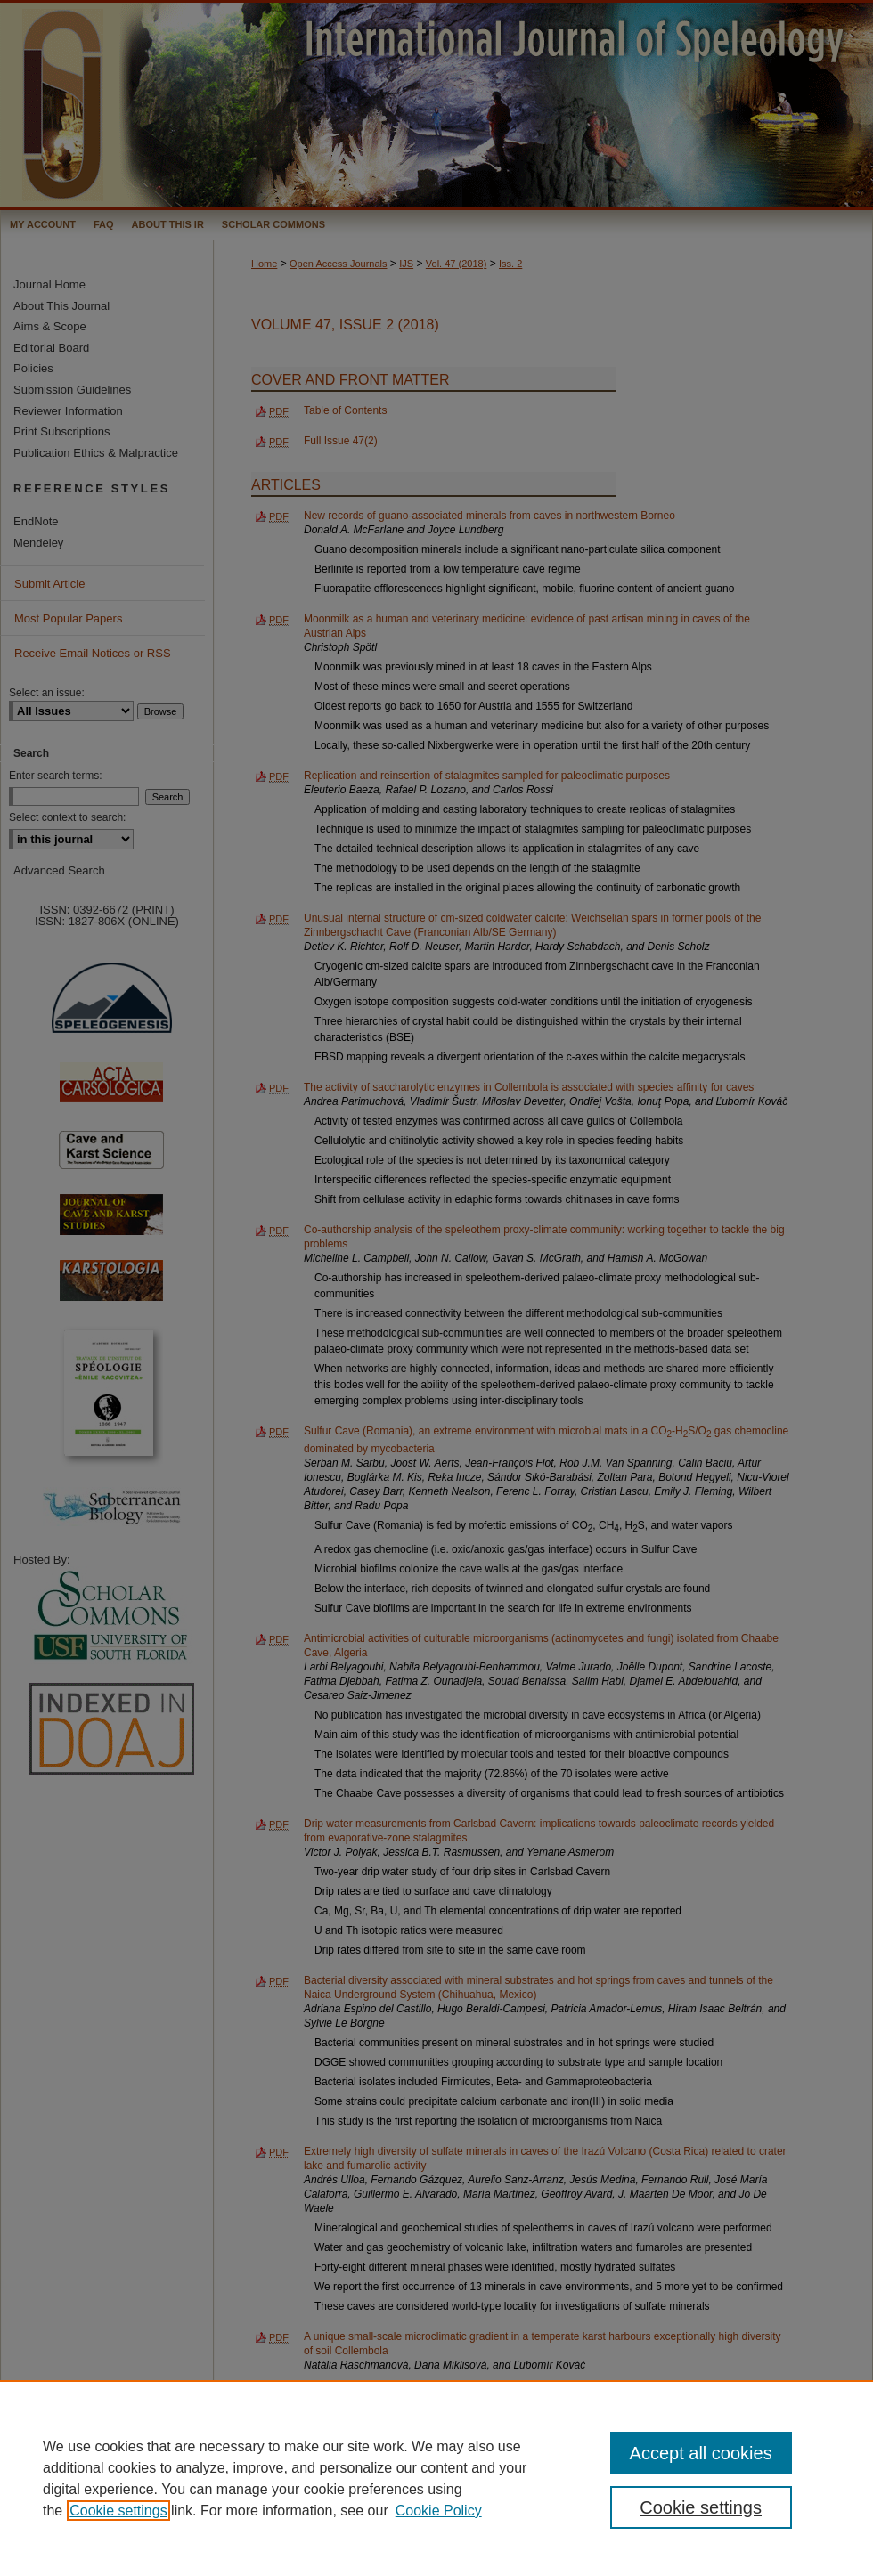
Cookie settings (118, 2510)
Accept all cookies (701, 2453)
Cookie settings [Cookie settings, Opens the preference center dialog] (701, 2507)
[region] (436, 2478)
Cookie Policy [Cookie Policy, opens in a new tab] (439, 2510)
